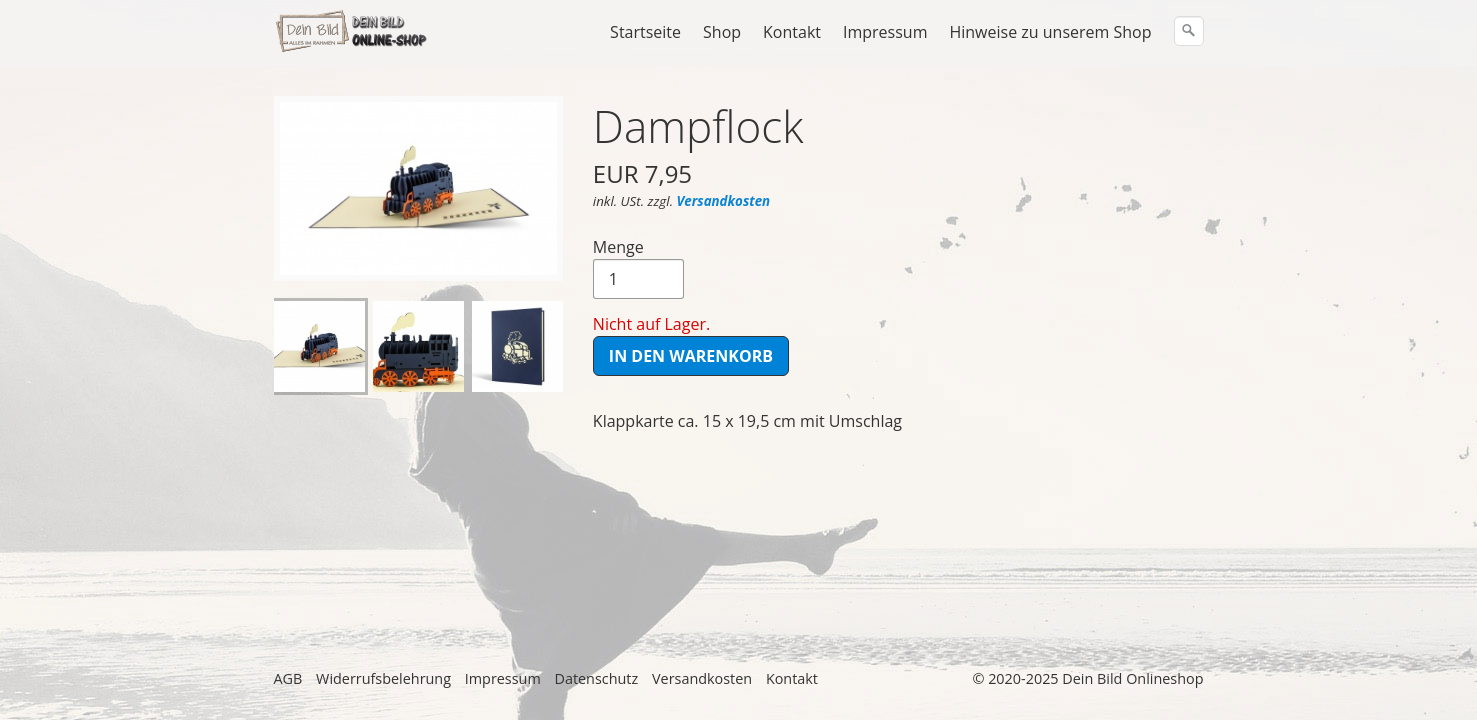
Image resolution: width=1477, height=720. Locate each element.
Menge (638, 267)
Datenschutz (596, 678)
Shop (722, 32)
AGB (288, 678)
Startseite (645, 32)
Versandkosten (723, 201)
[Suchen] (1189, 31)
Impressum (885, 32)
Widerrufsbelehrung (383, 678)
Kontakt (792, 32)
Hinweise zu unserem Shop (1050, 32)
